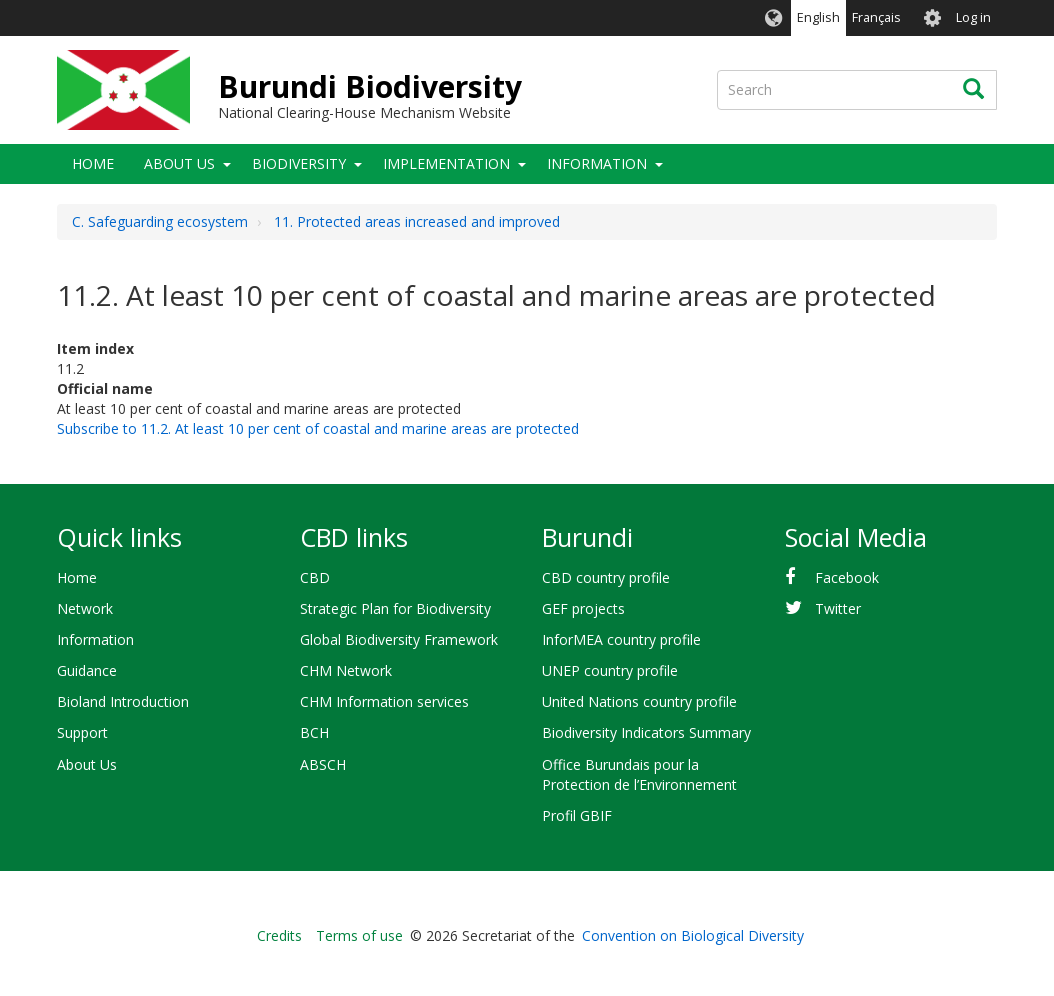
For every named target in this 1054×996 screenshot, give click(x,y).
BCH (314, 732)
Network (85, 608)
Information (597, 163)
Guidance (87, 670)
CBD (315, 577)
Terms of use (359, 935)
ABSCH (323, 764)
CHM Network (346, 670)
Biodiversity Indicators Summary (646, 732)
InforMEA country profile (621, 639)
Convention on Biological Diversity (693, 935)
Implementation (446, 163)
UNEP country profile (610, 670)
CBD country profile (606, 577)
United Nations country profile (639, 701)
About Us (179, 163)
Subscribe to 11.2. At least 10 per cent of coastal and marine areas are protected (318, 428)
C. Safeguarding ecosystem (160, 221)
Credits (279, 935)
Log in (973, 17)
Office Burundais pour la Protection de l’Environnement (639, 774)
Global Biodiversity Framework (399, 639)
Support (82, 732)
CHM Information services (384, 701)
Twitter (838, 608)
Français (876, 17)
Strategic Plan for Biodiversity (395, 608)
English (818, 17)
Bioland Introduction (123, 701)
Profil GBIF (577, 815)
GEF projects (583, 608)
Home (93, 163)
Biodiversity (299, 163)
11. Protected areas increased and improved (417, 221)
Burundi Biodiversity (370, 86)
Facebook (847, 577)
